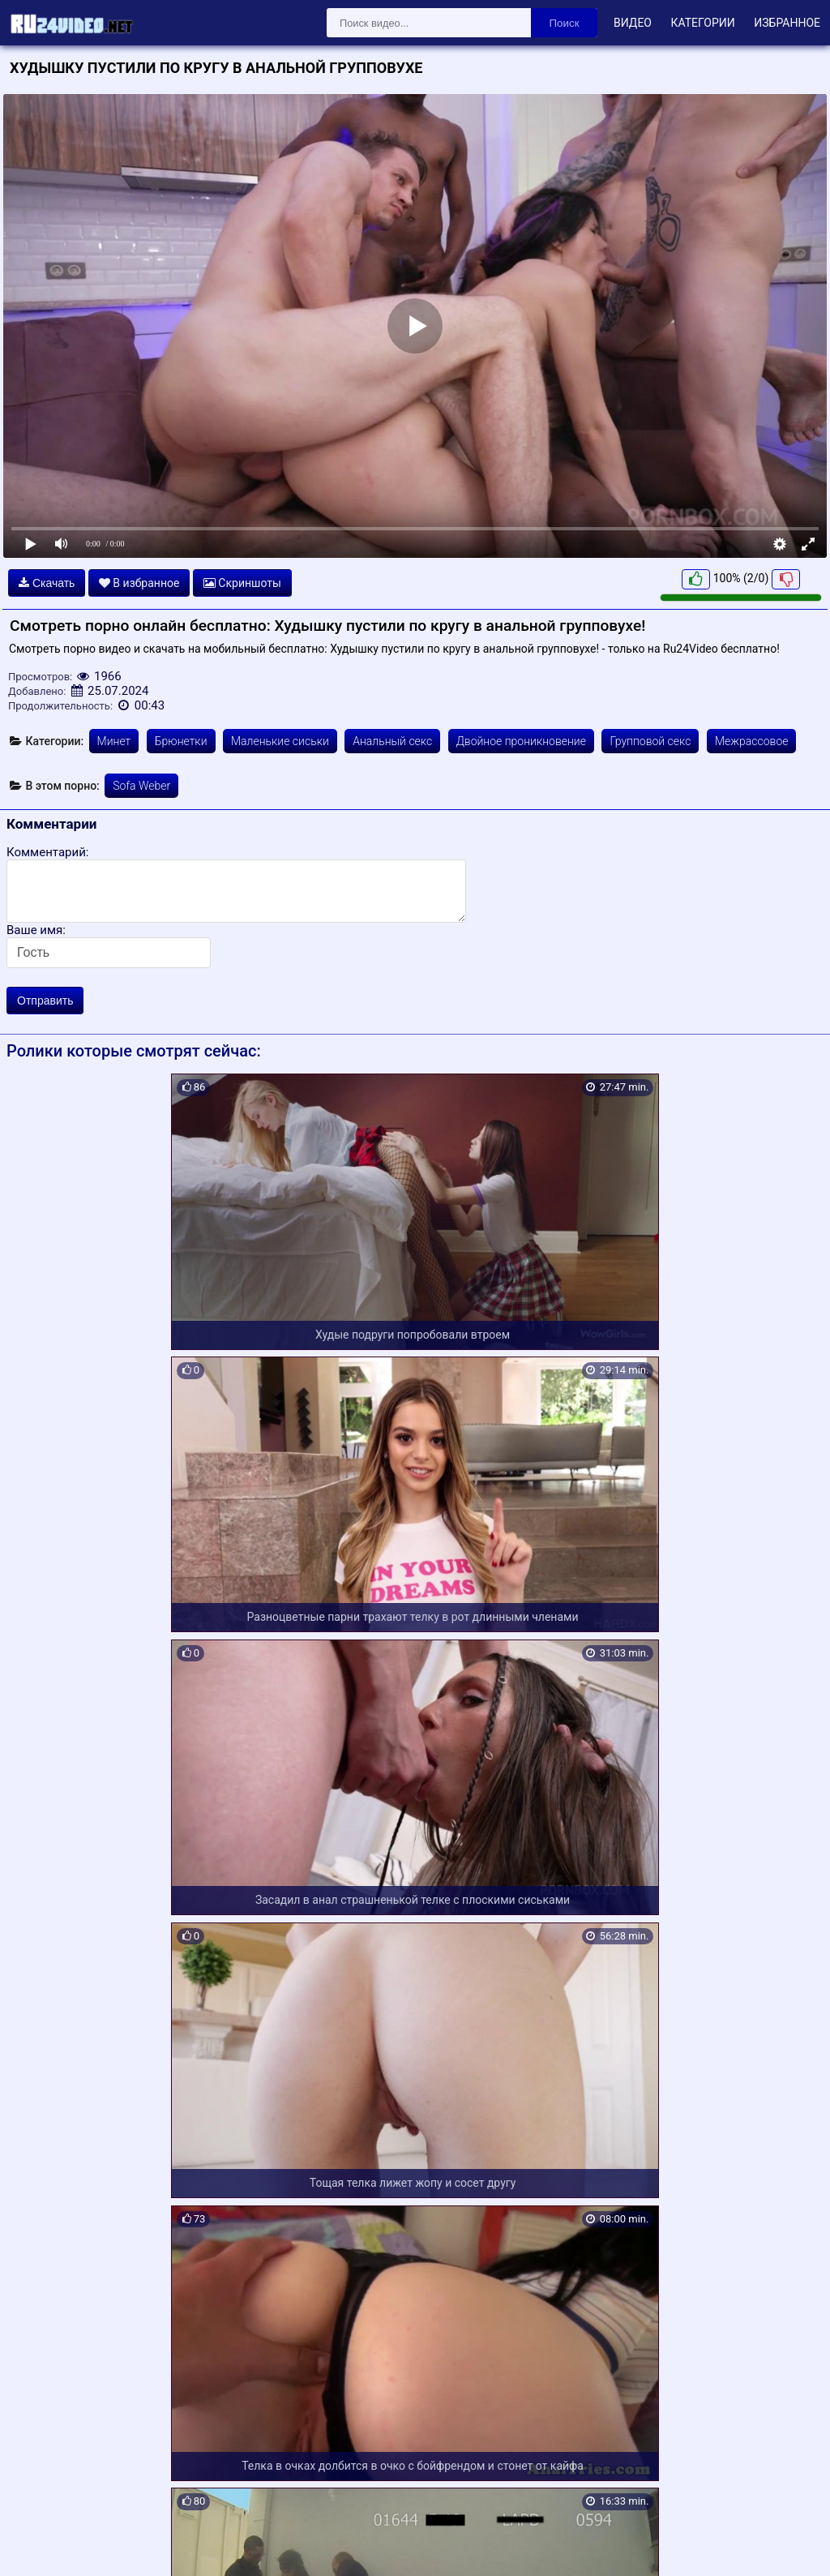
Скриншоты (242, 582)
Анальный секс (392, 741)
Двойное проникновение (521, 741)
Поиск (565, 23)
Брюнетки (181, 741)
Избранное (787, 22)
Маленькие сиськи (280, 741)
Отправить (45, 1000)
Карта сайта (36, 2544)
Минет (114, 741)
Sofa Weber (141, 785)
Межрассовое (752, 741)
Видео (633, 22)
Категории (702, 22)
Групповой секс (650, 741)
